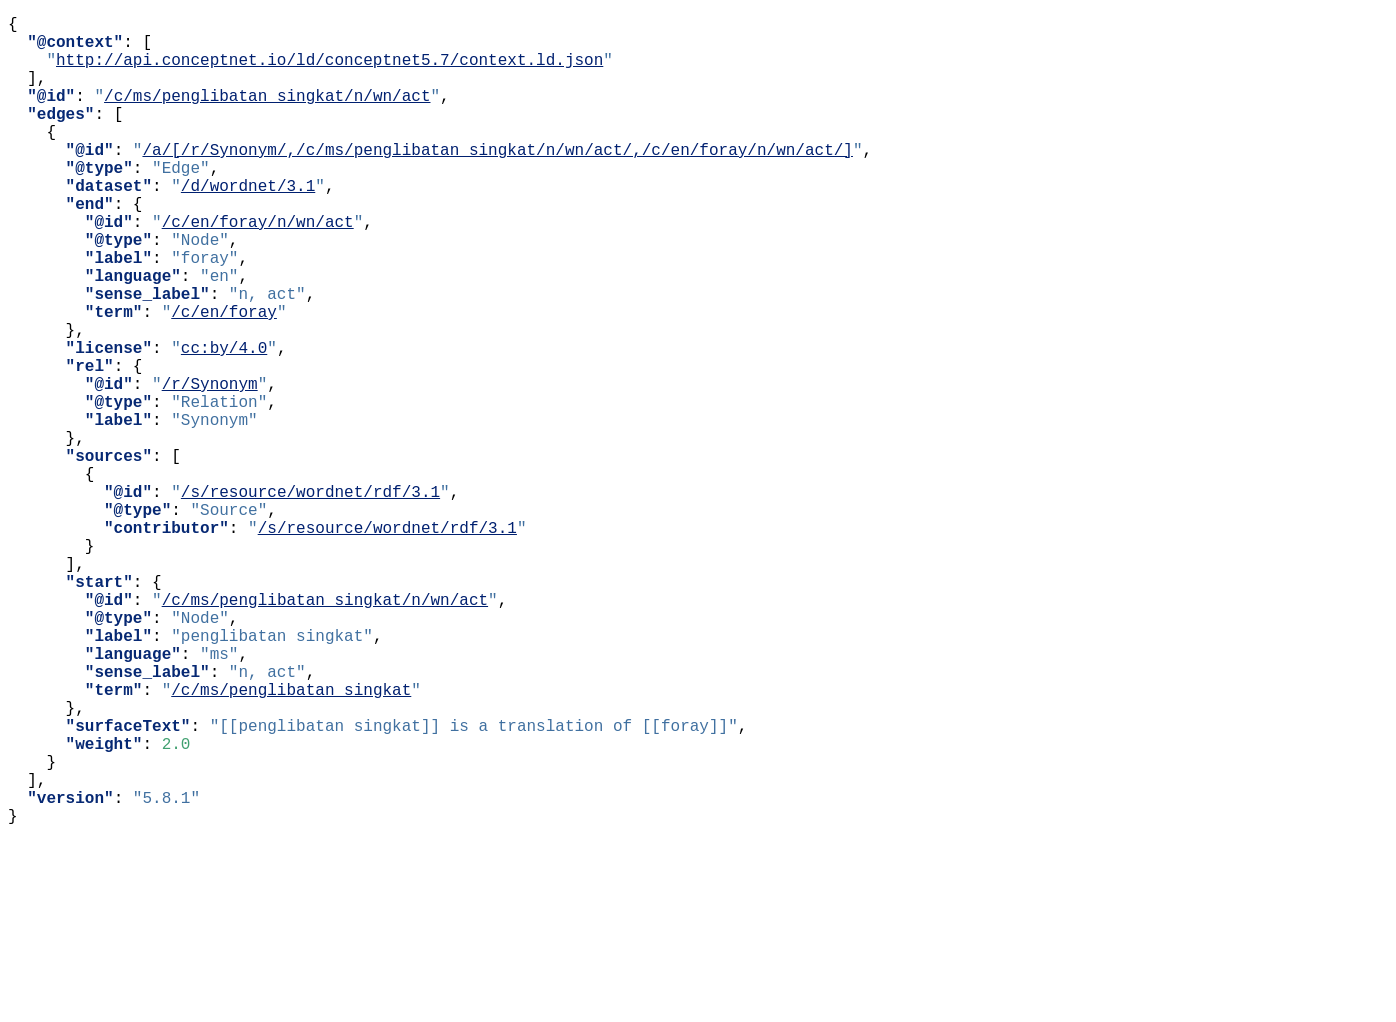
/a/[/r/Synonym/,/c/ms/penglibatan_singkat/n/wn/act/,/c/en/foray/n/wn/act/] (497, 181)
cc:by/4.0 (224, 423)
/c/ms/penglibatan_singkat (291, 841)
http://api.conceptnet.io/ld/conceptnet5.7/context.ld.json (329, 71)
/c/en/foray (224, 379)
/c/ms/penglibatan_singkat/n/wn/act (267, 115)
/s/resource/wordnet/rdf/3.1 (310, 599)
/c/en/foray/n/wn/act (258, 269)
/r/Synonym (210, 467)
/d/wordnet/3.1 (248, 225)
